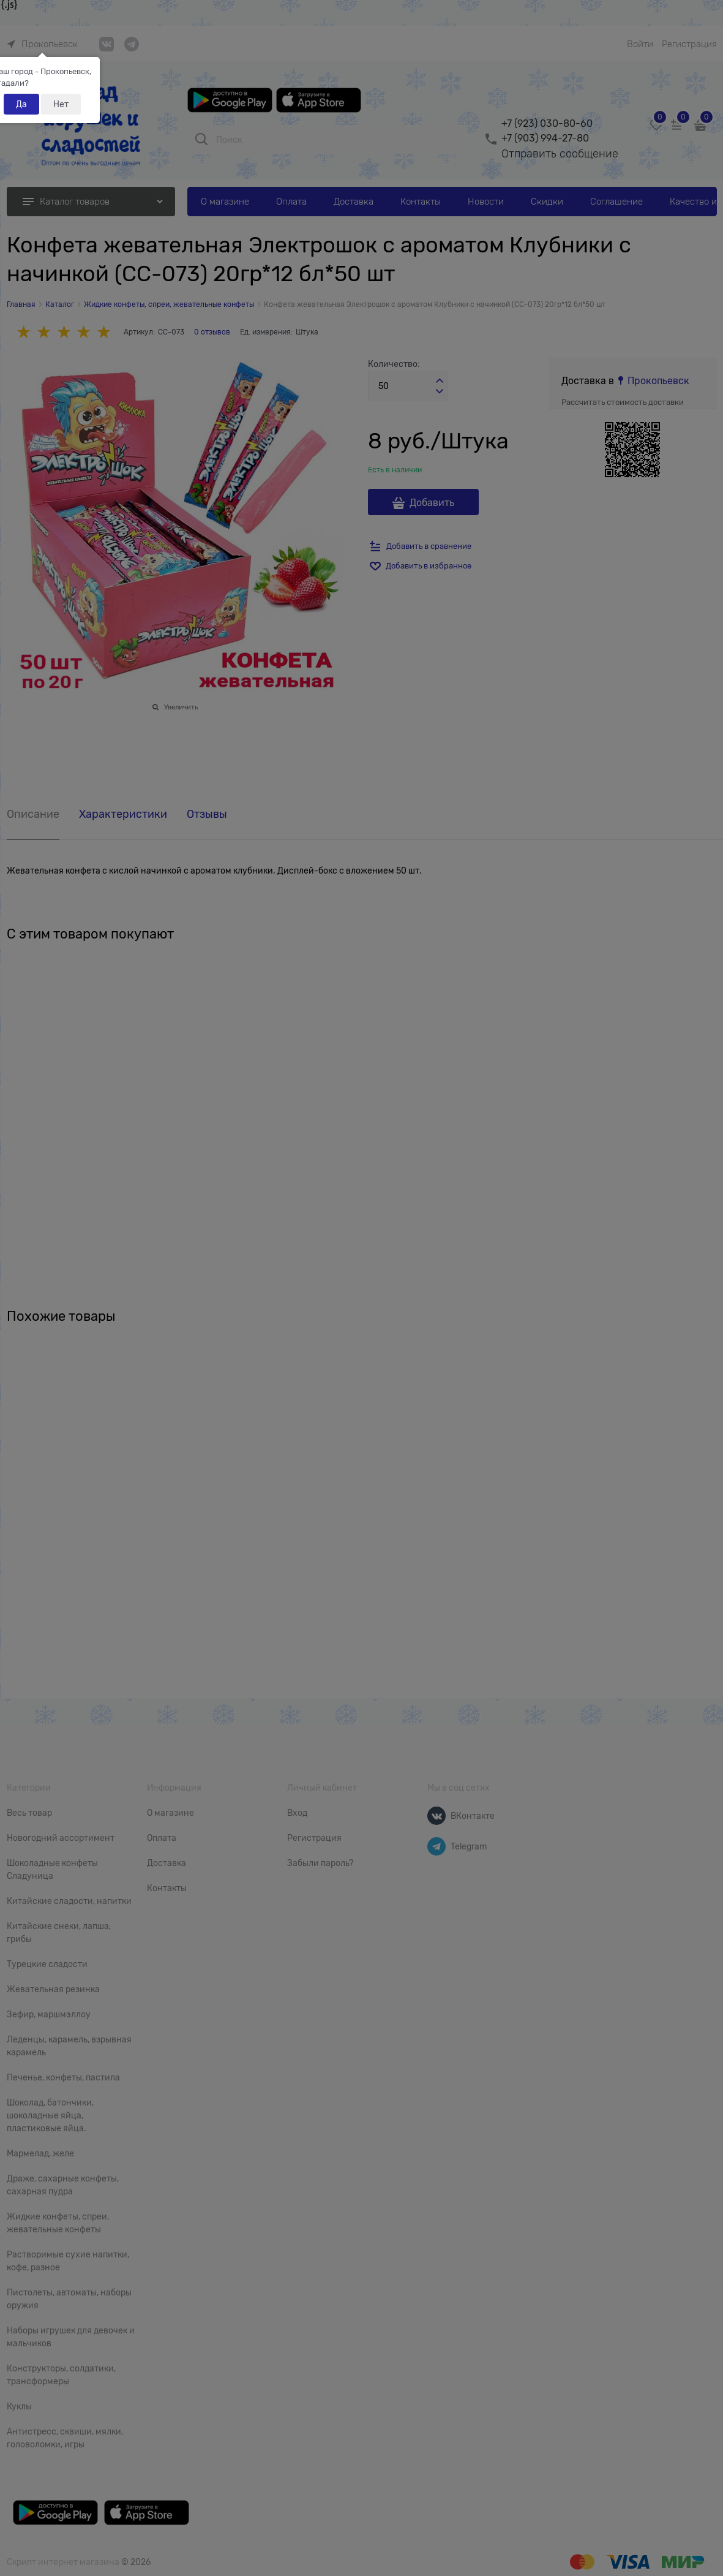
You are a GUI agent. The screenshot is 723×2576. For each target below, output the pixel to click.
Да (21, 104)
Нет (61, 104)
